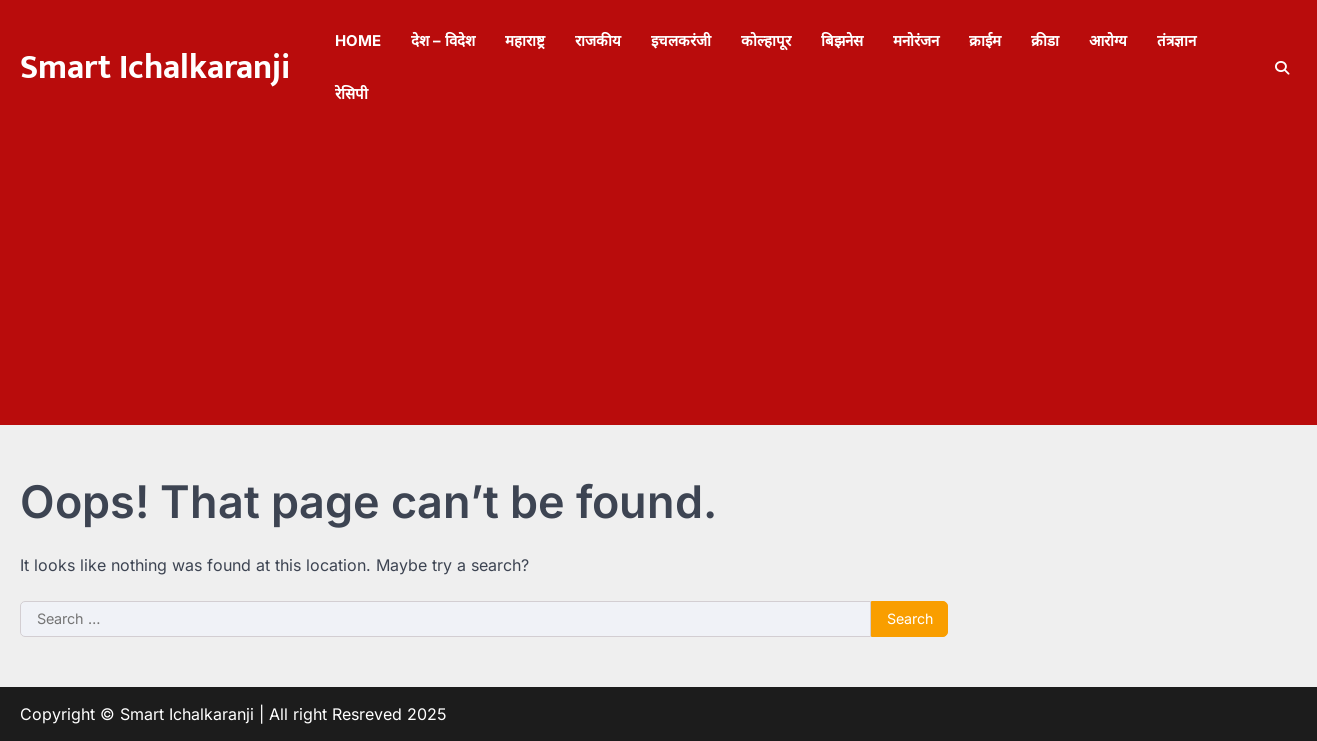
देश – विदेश (443, 40)
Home (358, 40)
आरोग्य (1108, 40)
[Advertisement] (659, 285)
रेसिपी (351, 93)
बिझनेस (842, 40)
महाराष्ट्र (525, 40)
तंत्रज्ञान (1176, 40)
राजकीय (598, 40)
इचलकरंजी (681, 40)
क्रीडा (1045, 40)
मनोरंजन (916, 40)
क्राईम (985, 40)
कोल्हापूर (766, 40)
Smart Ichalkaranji (155, 68)
